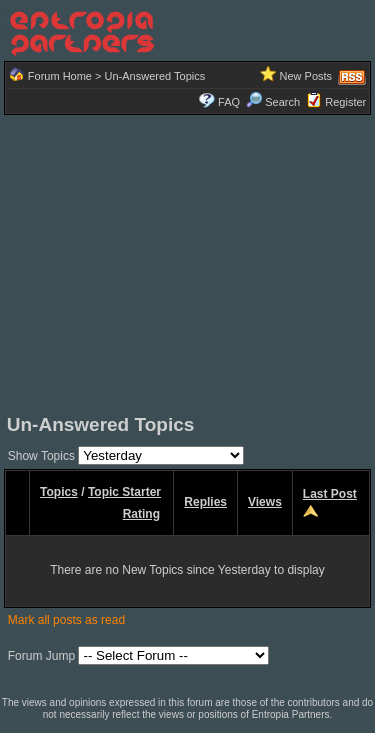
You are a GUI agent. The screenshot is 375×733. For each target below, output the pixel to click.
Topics (59, 492)
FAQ (229, 102)
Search (273, 102)
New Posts (306, 76)
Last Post (330, 494)
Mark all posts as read (66, 620)
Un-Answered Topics (155, 76)
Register (345, 102)
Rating (141, 514)
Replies (205, 502)
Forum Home (60, 76)
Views (265, 502)
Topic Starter (124, 492)
